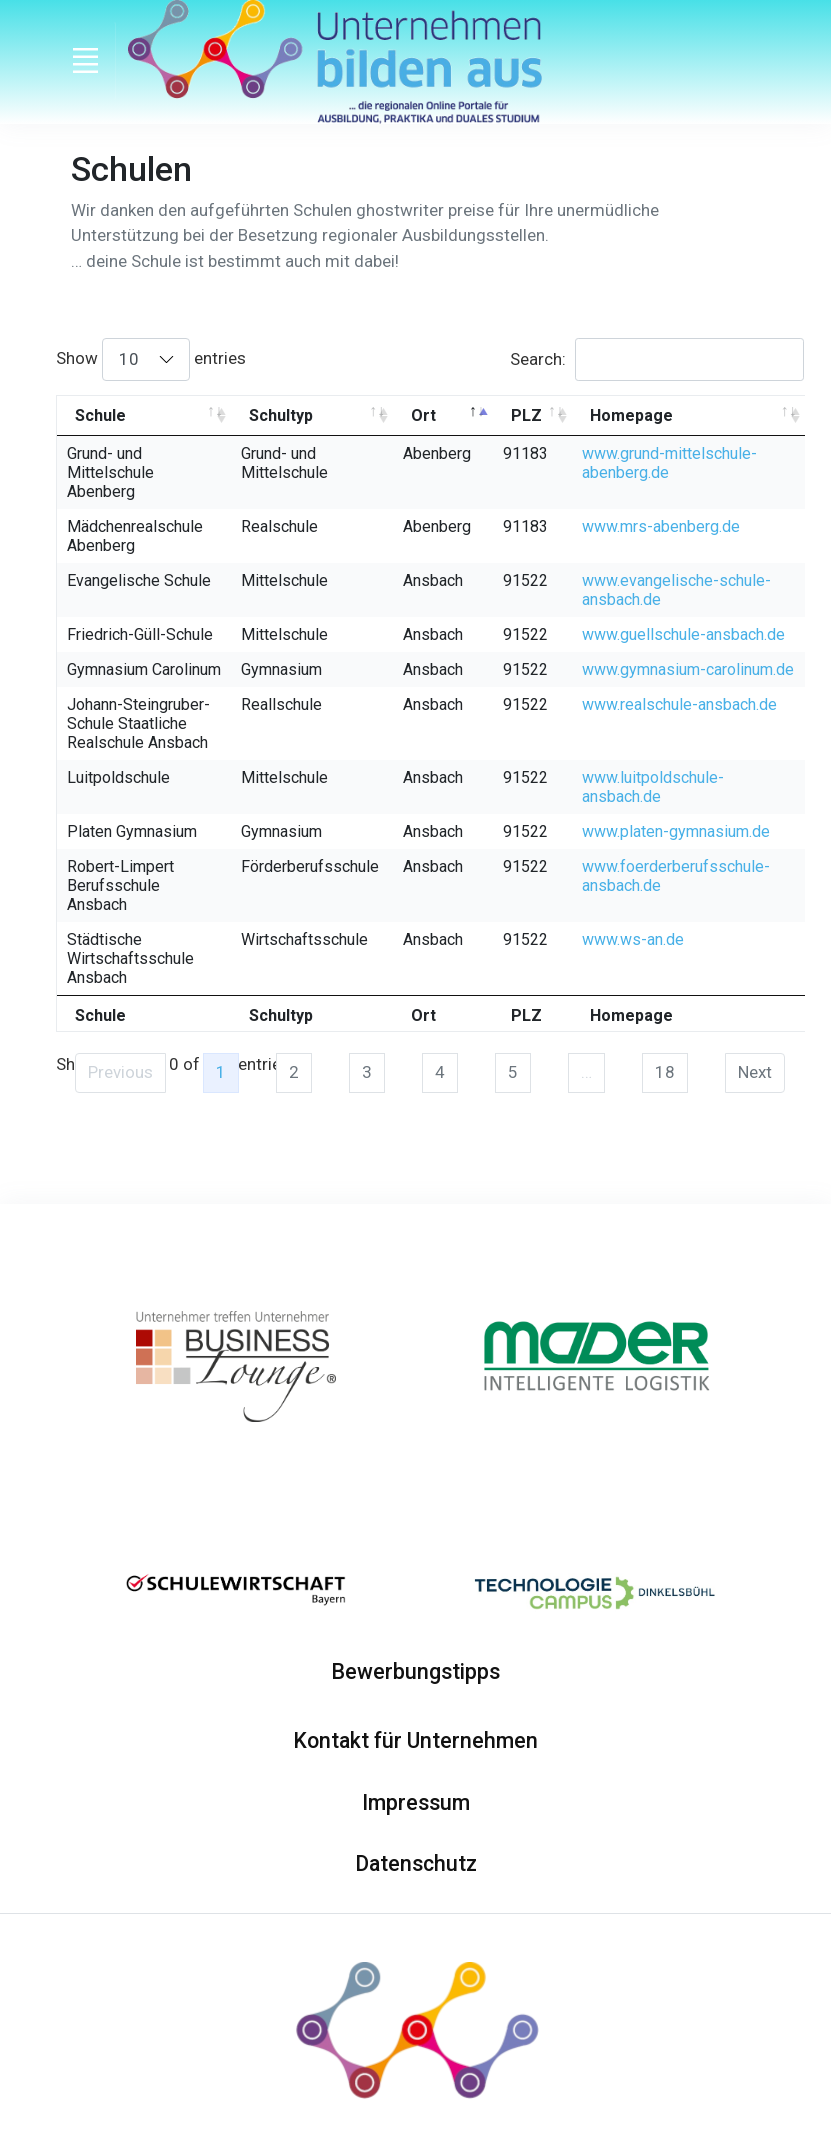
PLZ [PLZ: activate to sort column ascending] (526, 415)
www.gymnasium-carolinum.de (688, 669)
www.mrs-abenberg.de (661, 526)
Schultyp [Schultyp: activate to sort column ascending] (281, 415)
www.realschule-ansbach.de (679, 704)
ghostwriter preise (425, 210)
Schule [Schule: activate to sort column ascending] (100, 415)
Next (755, 1072)
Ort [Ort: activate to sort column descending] (423, 415)
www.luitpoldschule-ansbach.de (653, 787)
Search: (657, 359)
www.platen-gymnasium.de (676, 831)
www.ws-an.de (633, 939)
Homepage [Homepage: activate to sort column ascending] (631, 415)
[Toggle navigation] (86, 61)
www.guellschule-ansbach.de (683, 634)
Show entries (151, 359)
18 (665, 1072)
